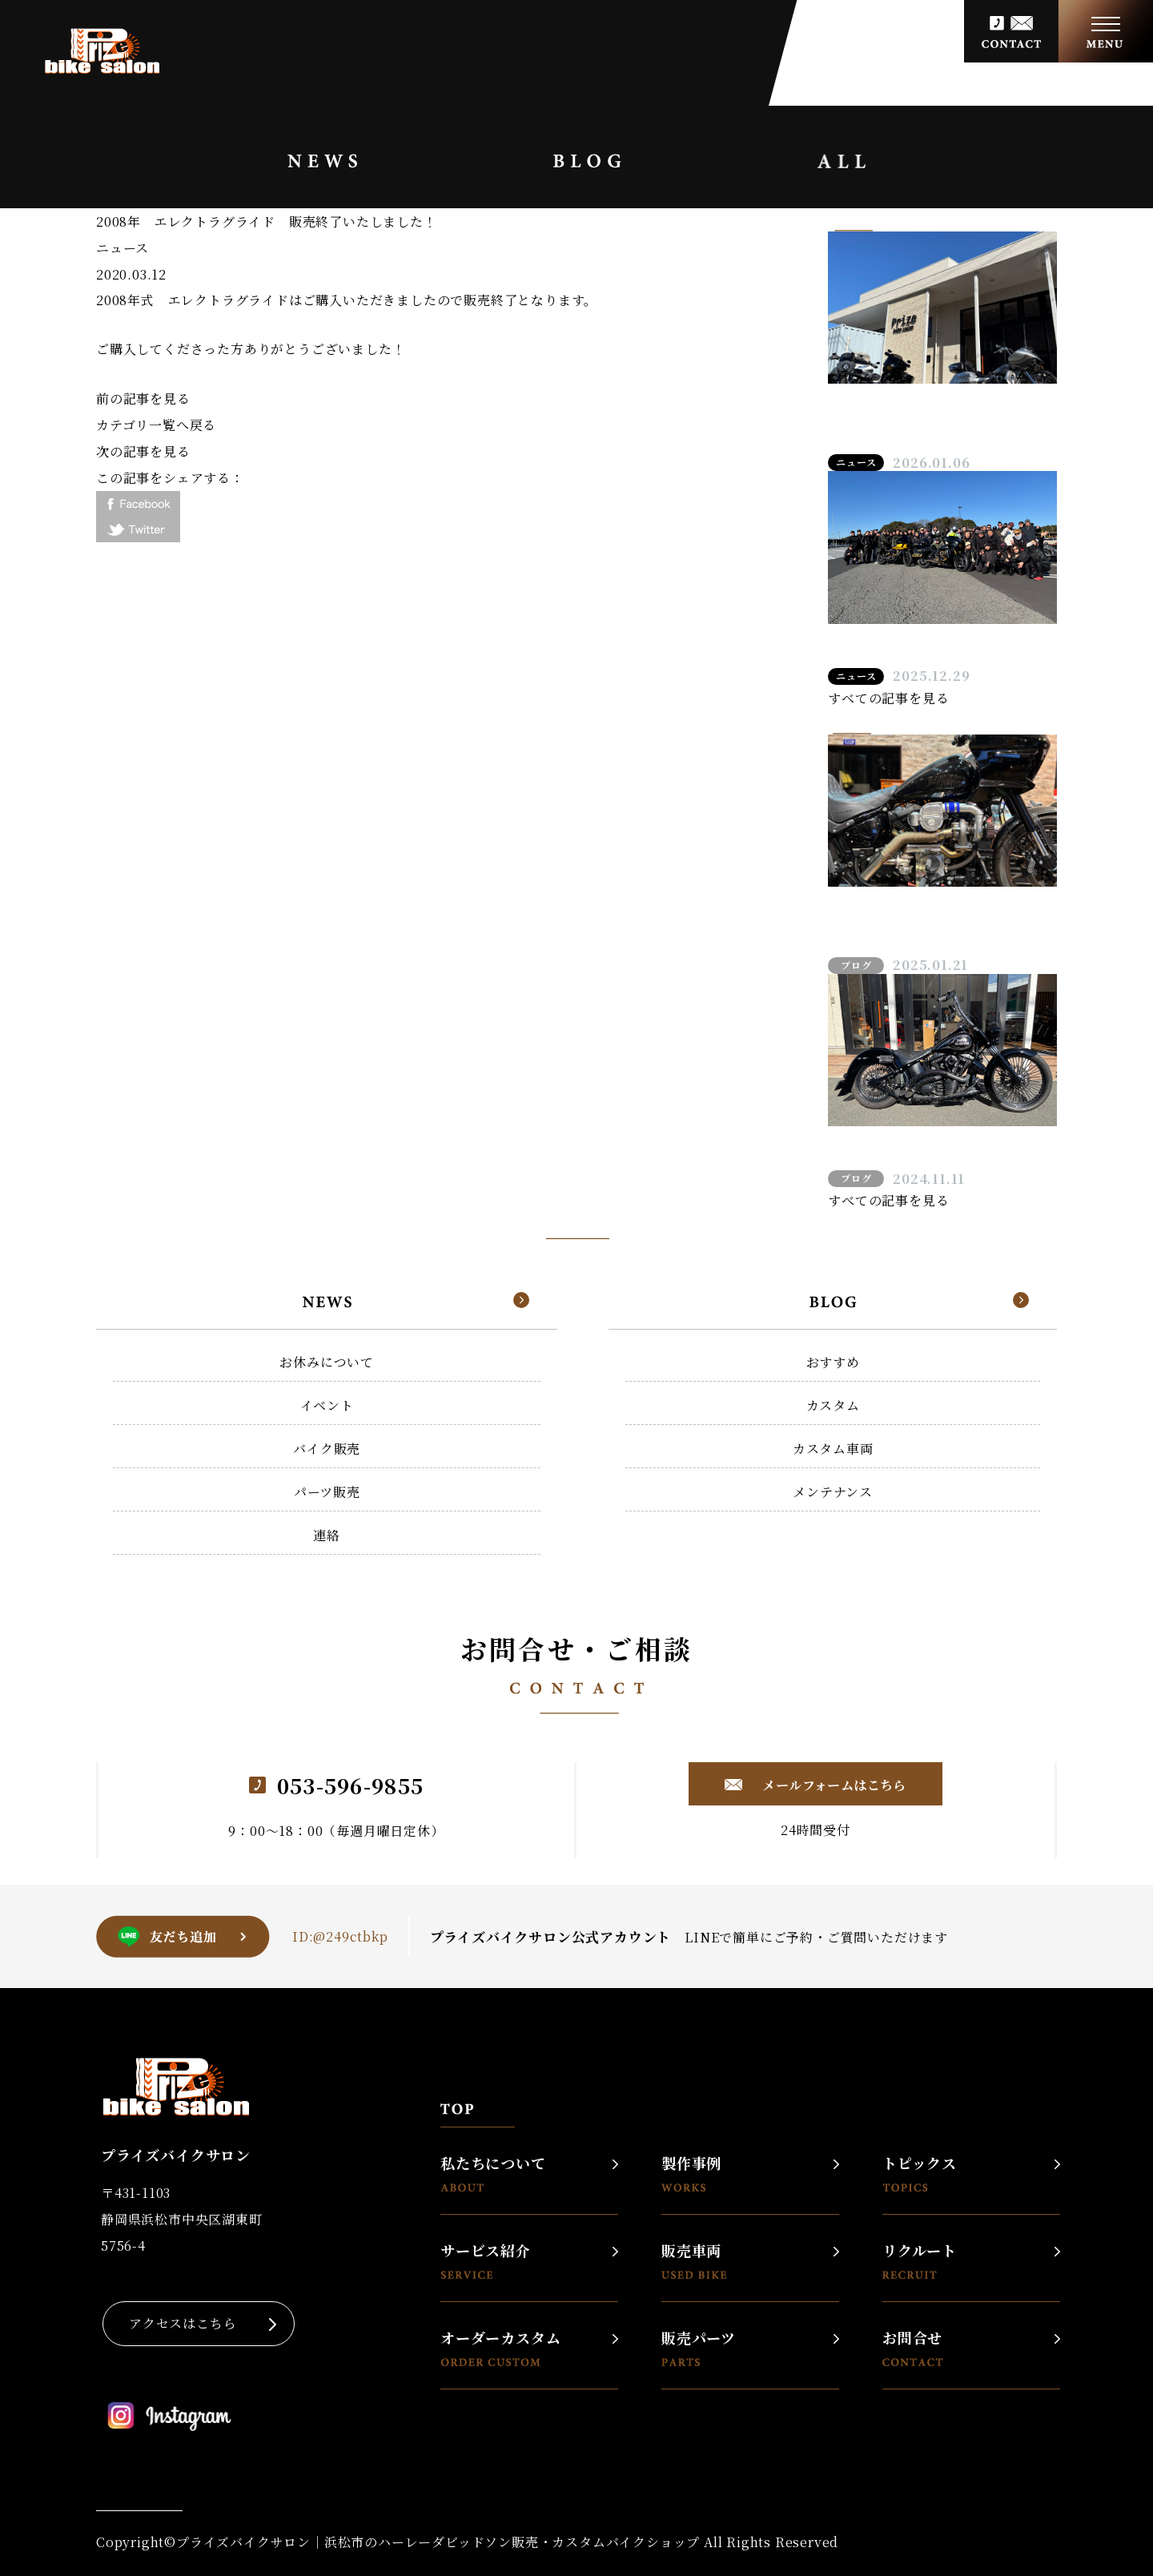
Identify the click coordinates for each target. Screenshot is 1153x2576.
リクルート (919, 2261)
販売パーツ (698, 2348)
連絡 (326, 1535)
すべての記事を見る (888, 698)
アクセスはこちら (182, 2323)
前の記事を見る (143, 398)
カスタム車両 (833, 1448)
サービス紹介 (485, 2261)
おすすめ (833, 1362)
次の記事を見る (143, 451)
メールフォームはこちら (832, 1785)
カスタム (833, 1405)
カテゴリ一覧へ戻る (156, 425)
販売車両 (694, 2261)
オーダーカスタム (500, 2348)
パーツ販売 (327, 1492)
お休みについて (326, 1362)
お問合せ (912, 2348)
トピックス (919, 2173)
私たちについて (493, 2173)
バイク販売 (326, 1448)
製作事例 (691, 2173)
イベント (327, 1405)
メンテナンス (833, 1492)
